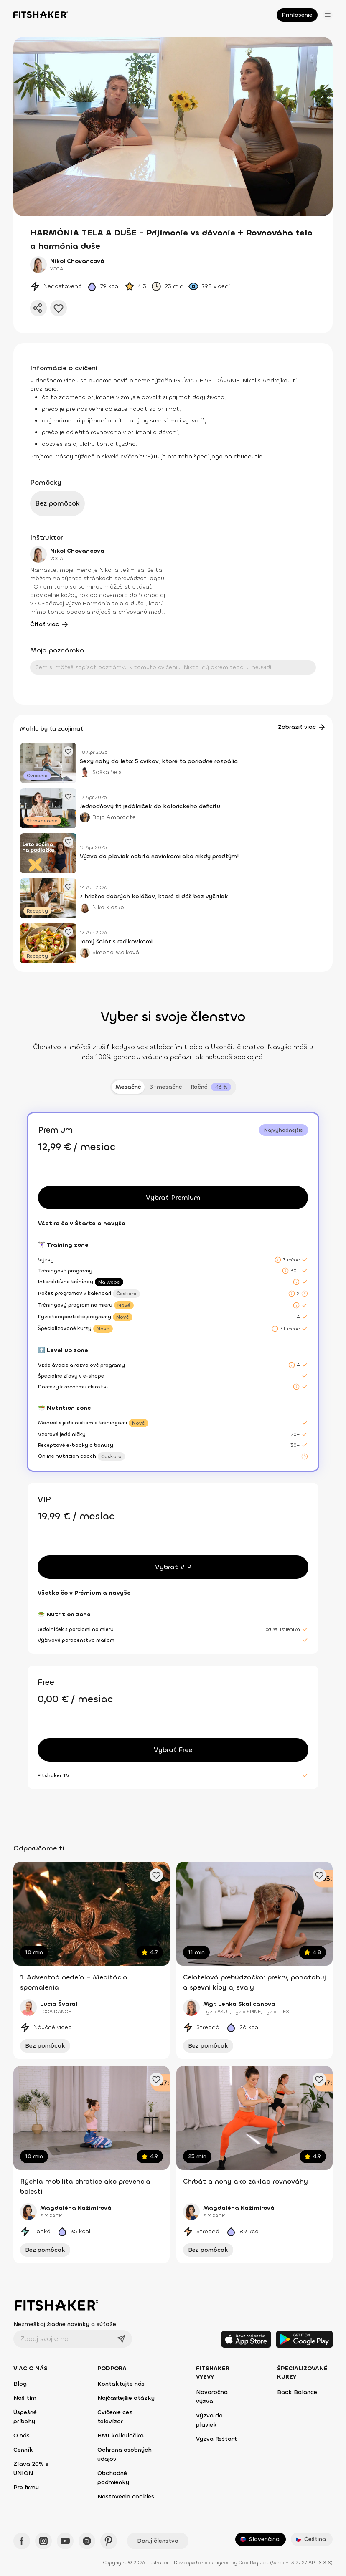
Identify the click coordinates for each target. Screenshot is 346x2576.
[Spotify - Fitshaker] (87, 2541)
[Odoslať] (121, 2339)
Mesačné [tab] (128, 1087)
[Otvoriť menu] (328, 15)
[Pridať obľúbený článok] (68, 751)
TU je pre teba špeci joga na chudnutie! (208, 456)
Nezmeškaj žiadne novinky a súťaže (64, 2324)
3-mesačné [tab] (166, 1087)
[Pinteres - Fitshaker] (108, 2541)
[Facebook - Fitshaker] (21, 2541)
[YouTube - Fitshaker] (65, 2541)
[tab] (211, 1087)
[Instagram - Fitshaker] (43, 2541)
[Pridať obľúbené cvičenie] (156, 1875)
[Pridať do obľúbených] (58, 308)
